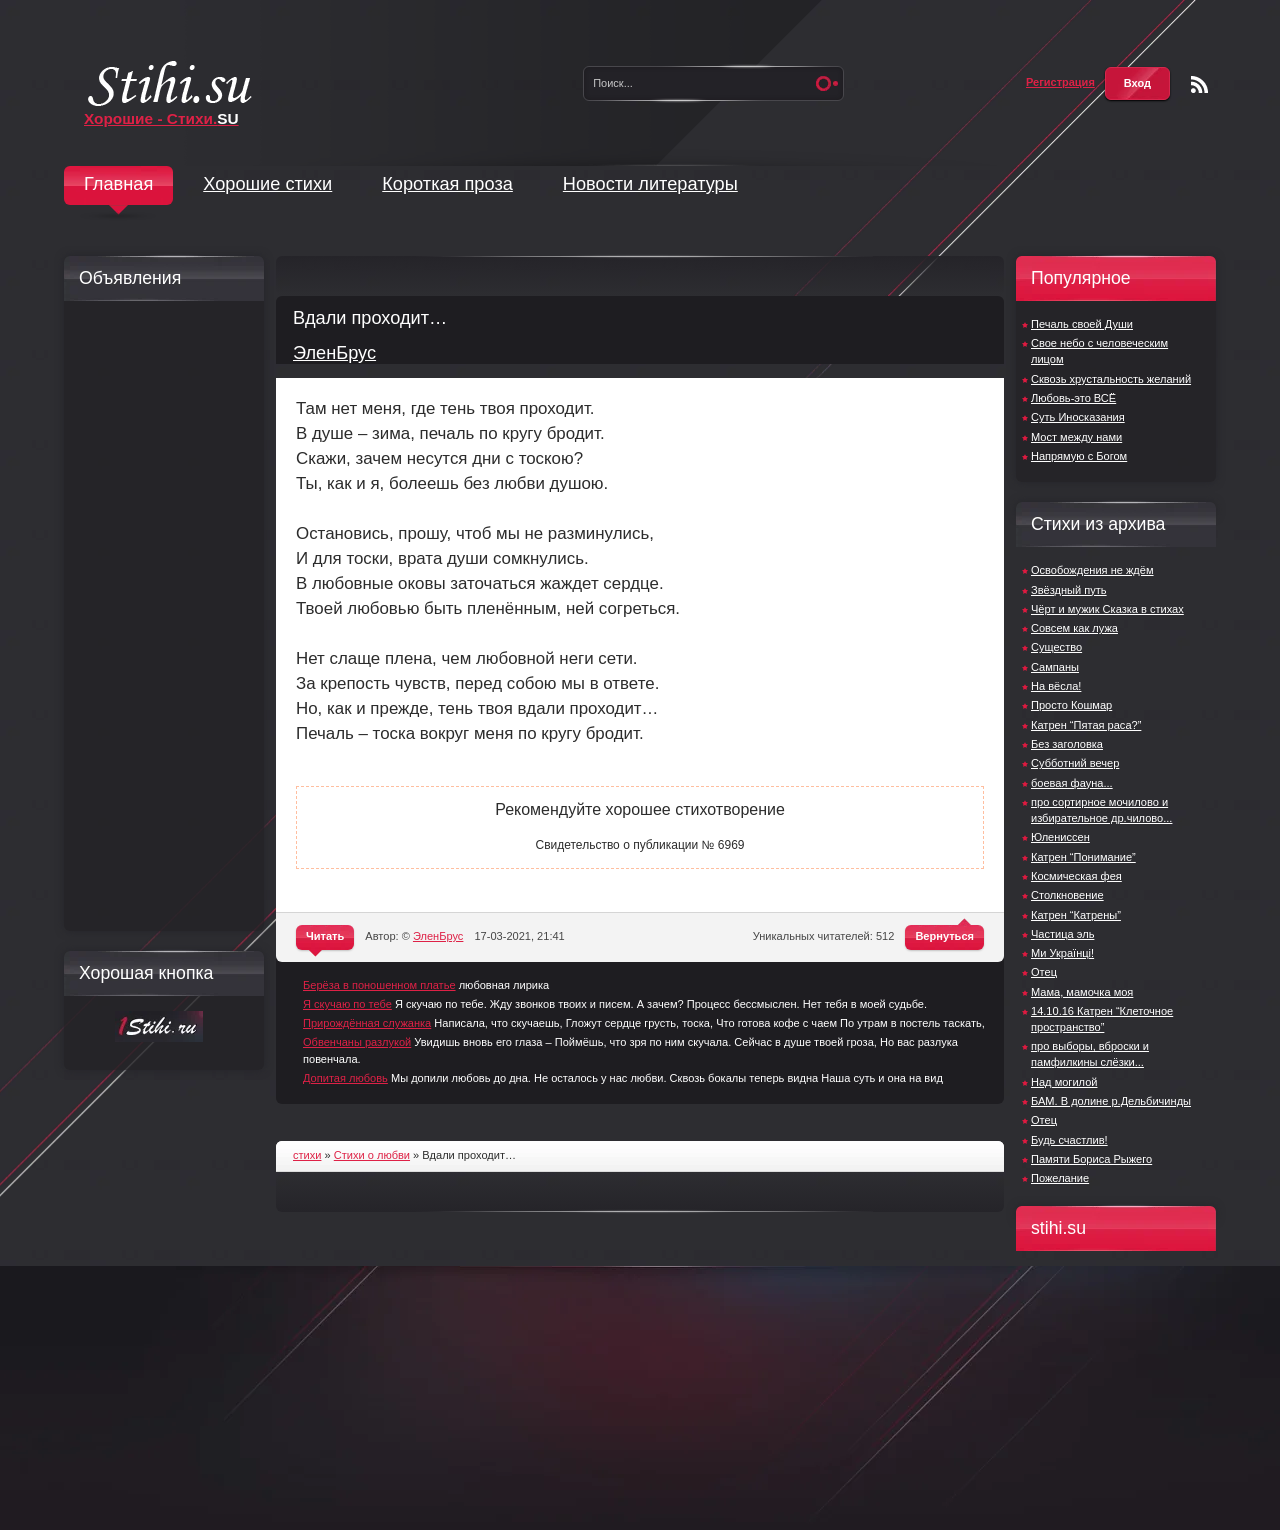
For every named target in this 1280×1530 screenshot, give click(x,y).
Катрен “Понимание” (1083, 857)
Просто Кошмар (1071, 705)
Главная (118, 184)
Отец (1044, 972)
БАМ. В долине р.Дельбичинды (1111, 1101)
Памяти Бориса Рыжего (1091, 1159)
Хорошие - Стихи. (161, 118)
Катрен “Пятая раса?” (1086, 725)
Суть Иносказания (1078, 417)
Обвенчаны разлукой (357, 1042)
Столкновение (1067, 895)
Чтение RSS (1199, 84)
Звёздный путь (1069, 590)
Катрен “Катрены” (1076, 915)
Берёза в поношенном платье (379, 985)
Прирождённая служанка (367, 1023)
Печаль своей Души (1082, 324)
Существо (1056, 647)
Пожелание (1060, 1178)
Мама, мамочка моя (1082, 992)
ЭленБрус (334, 353)
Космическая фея (1076, 876)
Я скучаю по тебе (347, 1004)
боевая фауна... (1072, 783)
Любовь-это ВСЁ (1073, 398)
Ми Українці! (1062, 953)
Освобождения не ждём (1092, 570)
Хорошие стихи (267, 184)
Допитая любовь (345, 1078)
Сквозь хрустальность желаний (1111, 379)
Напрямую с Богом (1079, 456)
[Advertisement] (159, 616)
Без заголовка (1067, 744)
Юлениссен (1060, 837)
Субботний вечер (1075, 763)
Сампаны (1055, 667)
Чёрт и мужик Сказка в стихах (1107, 609)
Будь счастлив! (1069, 1140)
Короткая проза (447, 184)
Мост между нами (1076, 437)
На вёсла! (1056, 686)
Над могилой (1064, 1082)
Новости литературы (650, 184)
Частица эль (1062, 934)
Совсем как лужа (1074, 628)
